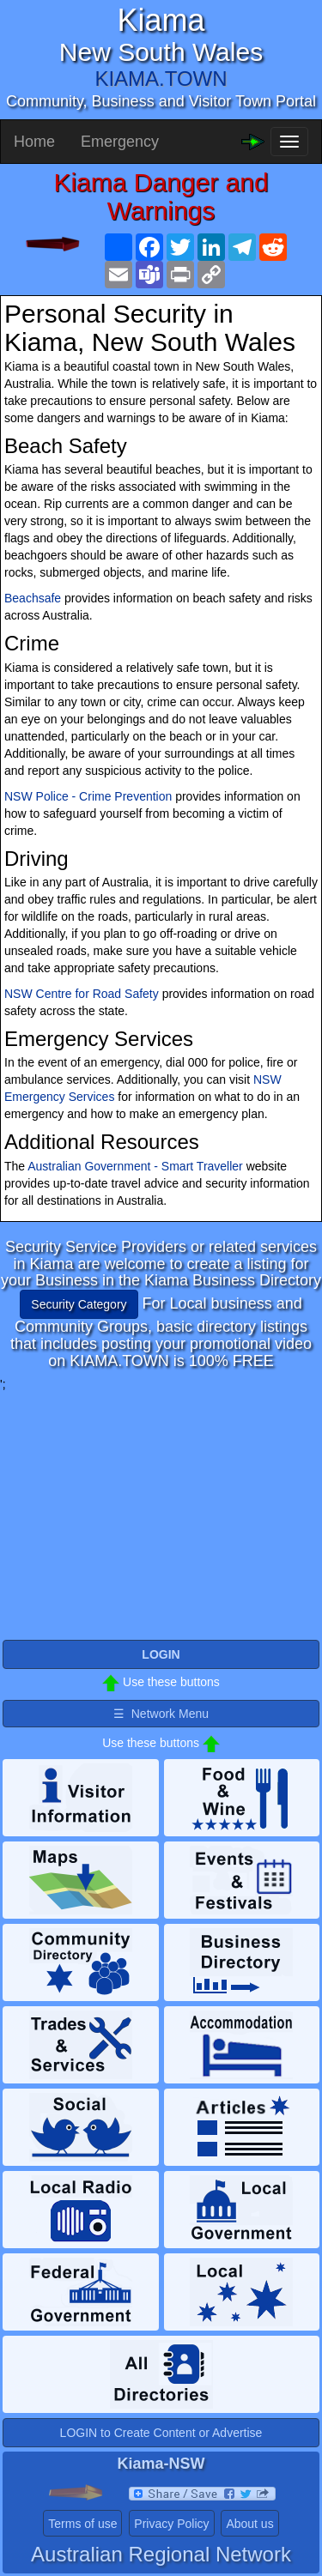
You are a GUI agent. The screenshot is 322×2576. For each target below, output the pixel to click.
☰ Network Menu (161, 1713)
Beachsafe (32, 598)
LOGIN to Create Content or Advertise (161, 2433)
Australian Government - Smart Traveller (135, 1166)
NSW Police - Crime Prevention (88, 796)
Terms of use (82, 2524)
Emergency (120, 141)
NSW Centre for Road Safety (81, 994)
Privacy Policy (171, 2524)
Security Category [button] (78, 1304)
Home (34, 141)
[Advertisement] (161, 1513)
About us (249, 2524)
